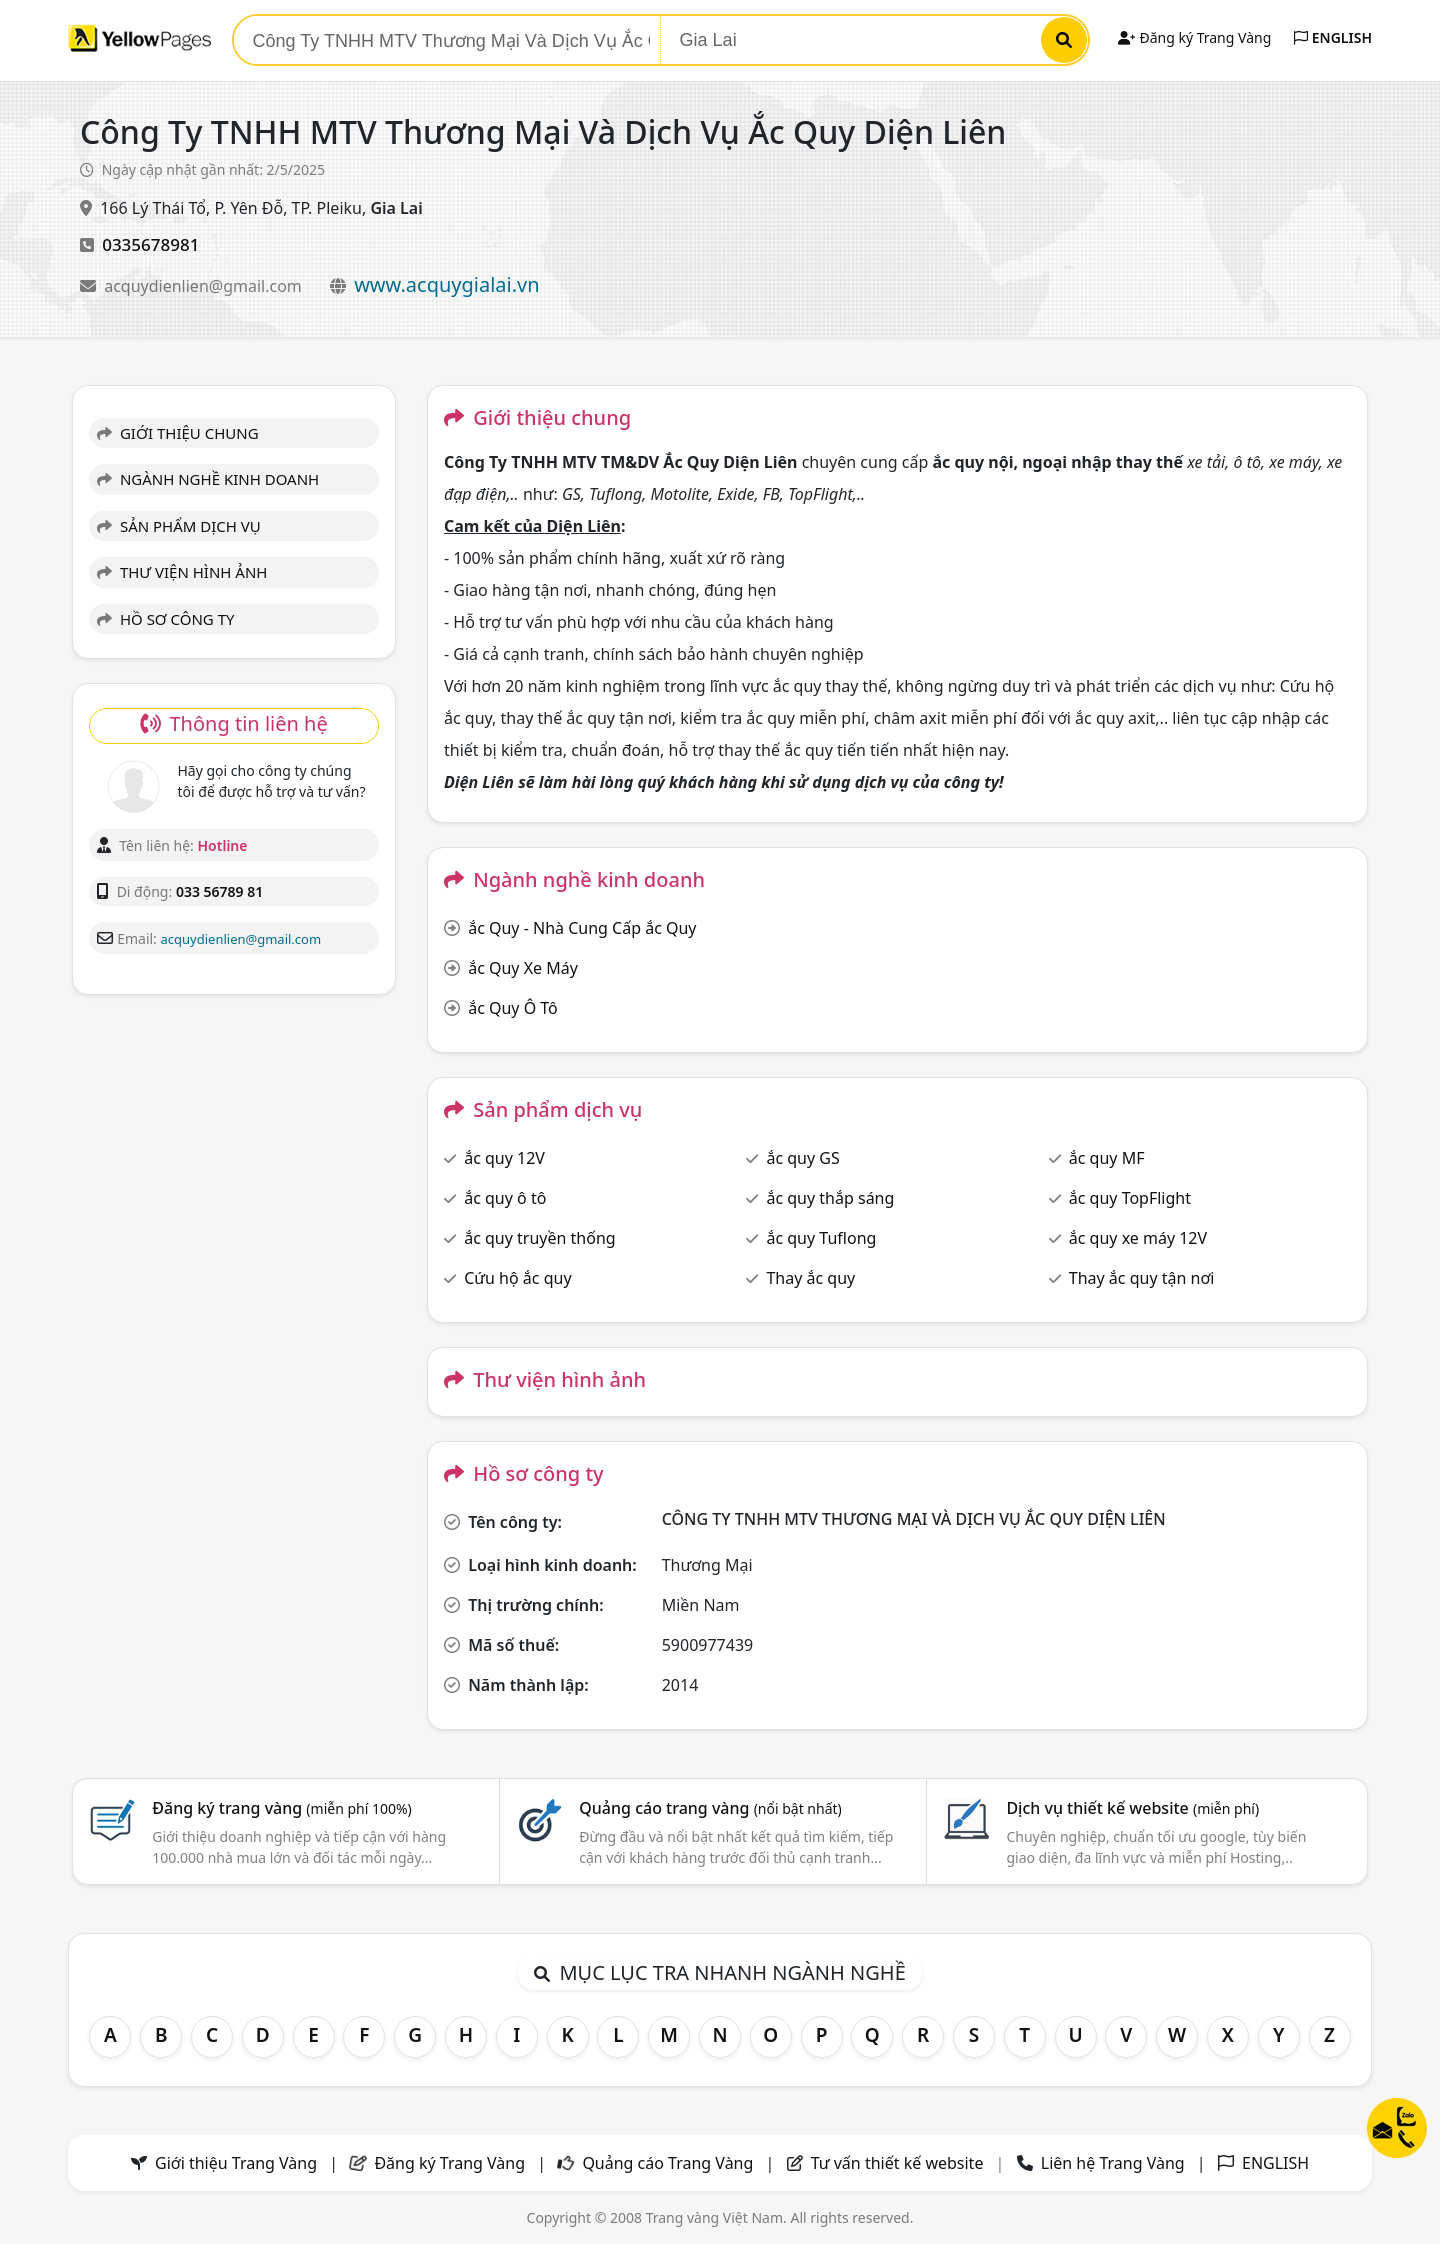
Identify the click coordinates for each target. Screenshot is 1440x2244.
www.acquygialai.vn (447, 284)
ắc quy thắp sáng (830, 1198)
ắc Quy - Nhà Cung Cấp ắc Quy (582, 928)
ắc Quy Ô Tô (513, 1008)
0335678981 (150, 244)
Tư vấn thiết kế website (899, 2163)
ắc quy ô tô (505, 1198)
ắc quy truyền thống (539, 1238)
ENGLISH (1333, 37)
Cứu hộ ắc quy (517, 1278)
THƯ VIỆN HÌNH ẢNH (182, 572)
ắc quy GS (802, 1158)
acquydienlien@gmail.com (205, 286)
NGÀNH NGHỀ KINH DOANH (208, 479)
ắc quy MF (1107, 1158)
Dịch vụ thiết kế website (1132, 1808)
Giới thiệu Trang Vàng (236, 2163)
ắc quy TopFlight (1130, 1198)
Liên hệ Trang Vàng (1113, 2163)
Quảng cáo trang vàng (710, 1808)
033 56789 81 (219, 891)
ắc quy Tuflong (821, 1238)
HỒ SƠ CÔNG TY (165, 619)
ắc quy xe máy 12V (1138, 1238)
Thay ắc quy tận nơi (1142, 1278)
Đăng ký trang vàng (282, 1808)
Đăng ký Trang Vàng (1194, 37)
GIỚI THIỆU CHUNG (178, 433)
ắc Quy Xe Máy (523, 968)
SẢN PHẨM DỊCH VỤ (179, 526)
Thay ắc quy (810, 1278)
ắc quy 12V (504, 1158)
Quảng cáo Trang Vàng (667, 2163)
